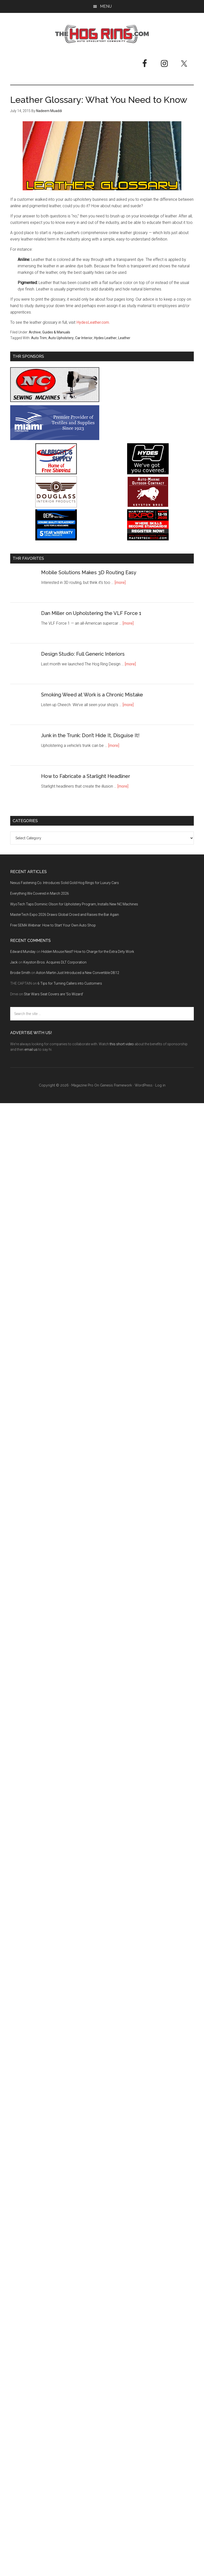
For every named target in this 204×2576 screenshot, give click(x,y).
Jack (14, 962)
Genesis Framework (116, 1085)
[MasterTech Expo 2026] (148, 539)
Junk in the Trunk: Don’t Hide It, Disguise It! (90, 735)
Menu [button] (106, 6)
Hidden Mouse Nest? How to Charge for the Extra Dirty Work (87, 952)
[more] (120, 582)
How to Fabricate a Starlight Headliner (85, 776)
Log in (160, 1085)
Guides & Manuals (56, 332)
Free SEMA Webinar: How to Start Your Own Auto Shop (53, 925)
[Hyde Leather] (148, 473)
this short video (122, 1044)
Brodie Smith (20, 973)
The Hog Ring (102, 34)
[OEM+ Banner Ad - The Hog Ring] (56, 539)
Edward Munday (23, 952)
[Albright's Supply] (56, 473)
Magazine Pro (82, 1085)
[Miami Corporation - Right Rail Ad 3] (54, 438)
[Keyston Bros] (148, 506)
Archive (35, 332)
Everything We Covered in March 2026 (39, 893)
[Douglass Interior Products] (56, 506)
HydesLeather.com (92, 322)
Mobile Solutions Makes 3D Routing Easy (88, 572)
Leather (124, 338)
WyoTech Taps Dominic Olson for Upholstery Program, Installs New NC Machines (74, 904)
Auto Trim (39, 338)
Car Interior (84, 338)
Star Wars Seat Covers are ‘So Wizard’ (53, 994)
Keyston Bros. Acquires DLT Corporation (55, 962)
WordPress (144, 1085)
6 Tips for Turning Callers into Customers (70, 983)
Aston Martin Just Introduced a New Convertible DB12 (77, 973)
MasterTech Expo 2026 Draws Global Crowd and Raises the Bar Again (64, 915)
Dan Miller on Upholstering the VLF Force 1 (91, 613)
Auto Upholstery (61, 338)
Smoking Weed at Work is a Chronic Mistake (92, 695)
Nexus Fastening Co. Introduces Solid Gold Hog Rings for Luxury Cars (64, 883)
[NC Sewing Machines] (54, 400)
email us (31, 1049)
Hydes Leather (105, 338)
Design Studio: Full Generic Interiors (83, 654)
